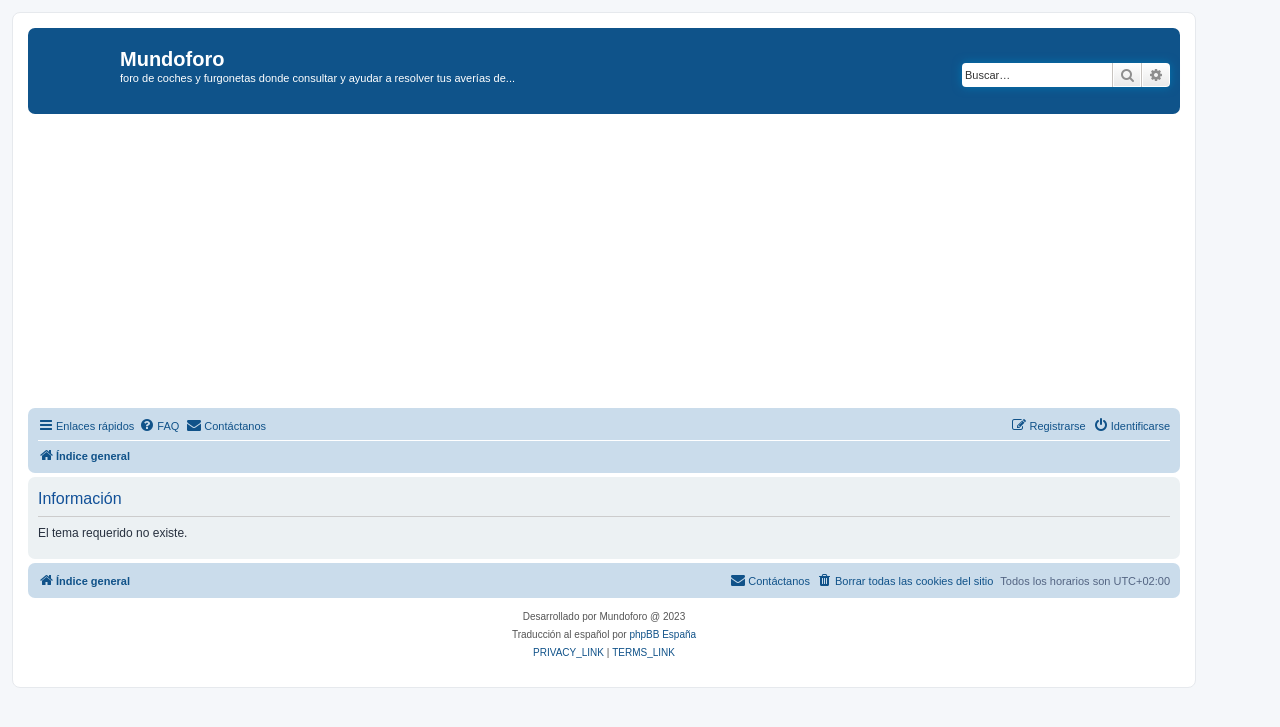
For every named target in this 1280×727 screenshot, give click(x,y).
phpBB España (662, 634)
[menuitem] (159, 426)
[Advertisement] (628, 264)
